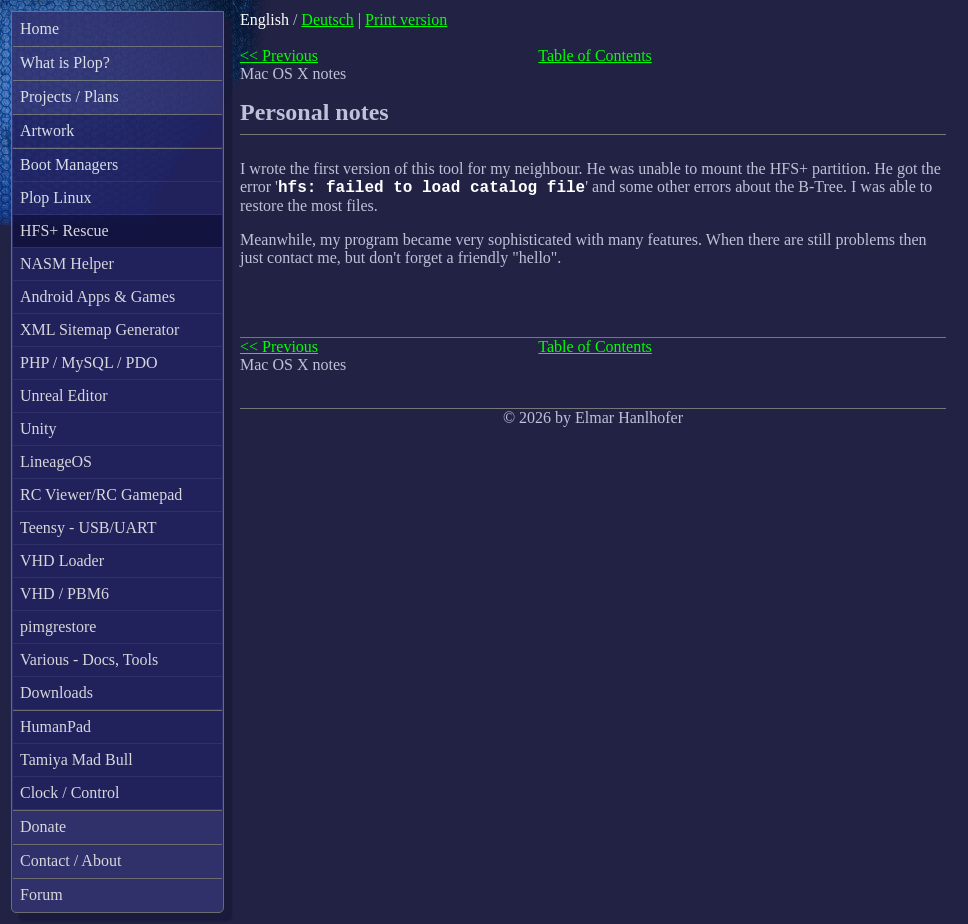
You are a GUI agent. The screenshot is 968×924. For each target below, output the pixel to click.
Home (39, 28)
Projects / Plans (69, 96)
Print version (406, 19)
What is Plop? (65, 62)
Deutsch (327, 19)
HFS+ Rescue (64, 230)
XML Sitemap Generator (99, 329)
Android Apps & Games (97, 296)
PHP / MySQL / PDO (89, 362)
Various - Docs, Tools (89, 659)
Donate (43, 826)
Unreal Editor (64, 395)
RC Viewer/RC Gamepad (101, 494)
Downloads (56, 692)
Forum (41, 894)
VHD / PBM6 (64, 593)
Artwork (47, 130)
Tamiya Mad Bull (76, 759)
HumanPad (55, 726)
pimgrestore (58, 626)
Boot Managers (69, 164)
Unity (38, 428)
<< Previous (279, 55)
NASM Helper (67, 263)
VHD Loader (62, 560)
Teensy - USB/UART (88, 527)
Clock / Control (70, 792)
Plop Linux (56, 197)
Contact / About (70, 860)
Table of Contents (595, 55)
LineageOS (56, 461)
